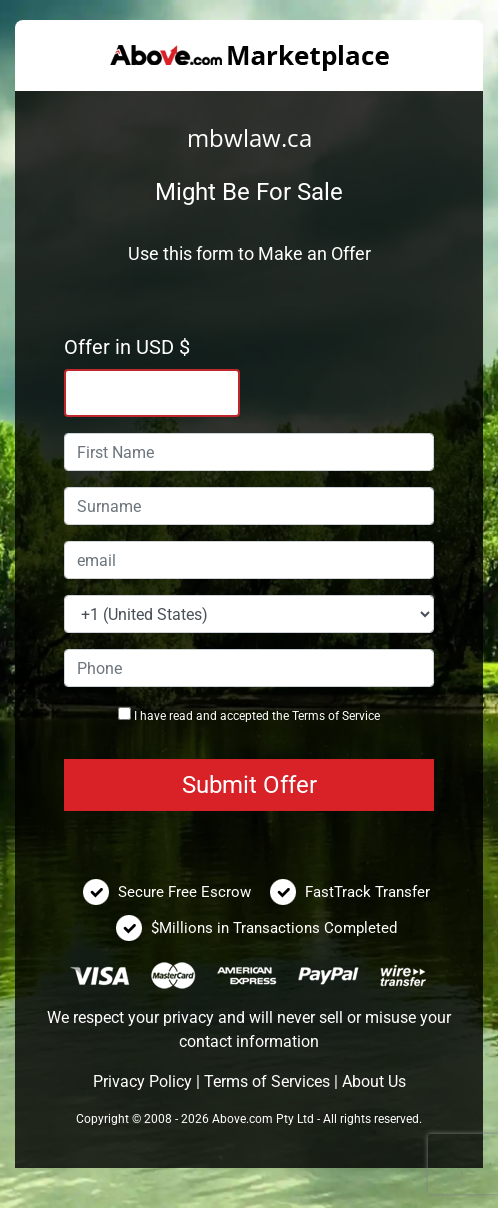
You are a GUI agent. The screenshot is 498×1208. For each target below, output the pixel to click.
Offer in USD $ (127, 347)
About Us (374, 1081)
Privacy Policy (142, 1081)
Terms (308, 716)
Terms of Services (267, 1081)
